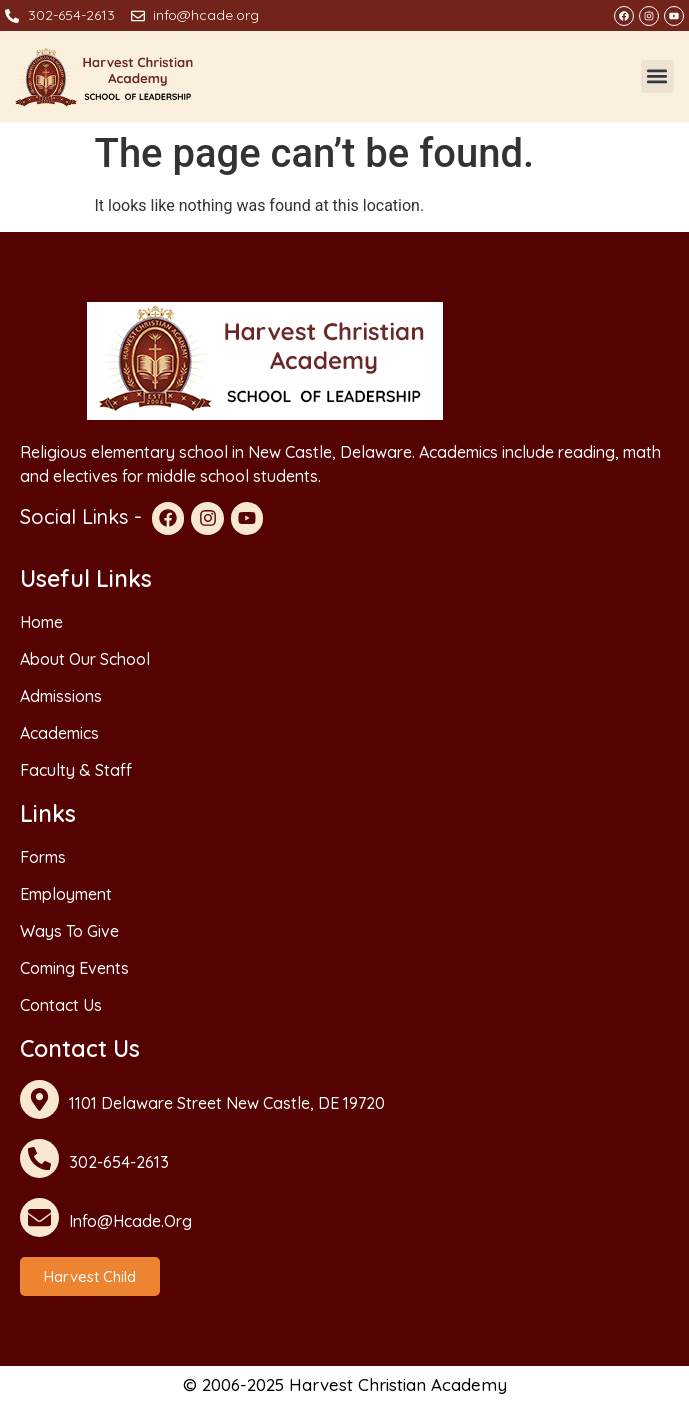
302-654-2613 (119, 1162)
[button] (657, 76)
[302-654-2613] (39, 1158)
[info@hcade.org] (39, 1217)
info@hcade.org (130, 1221)
